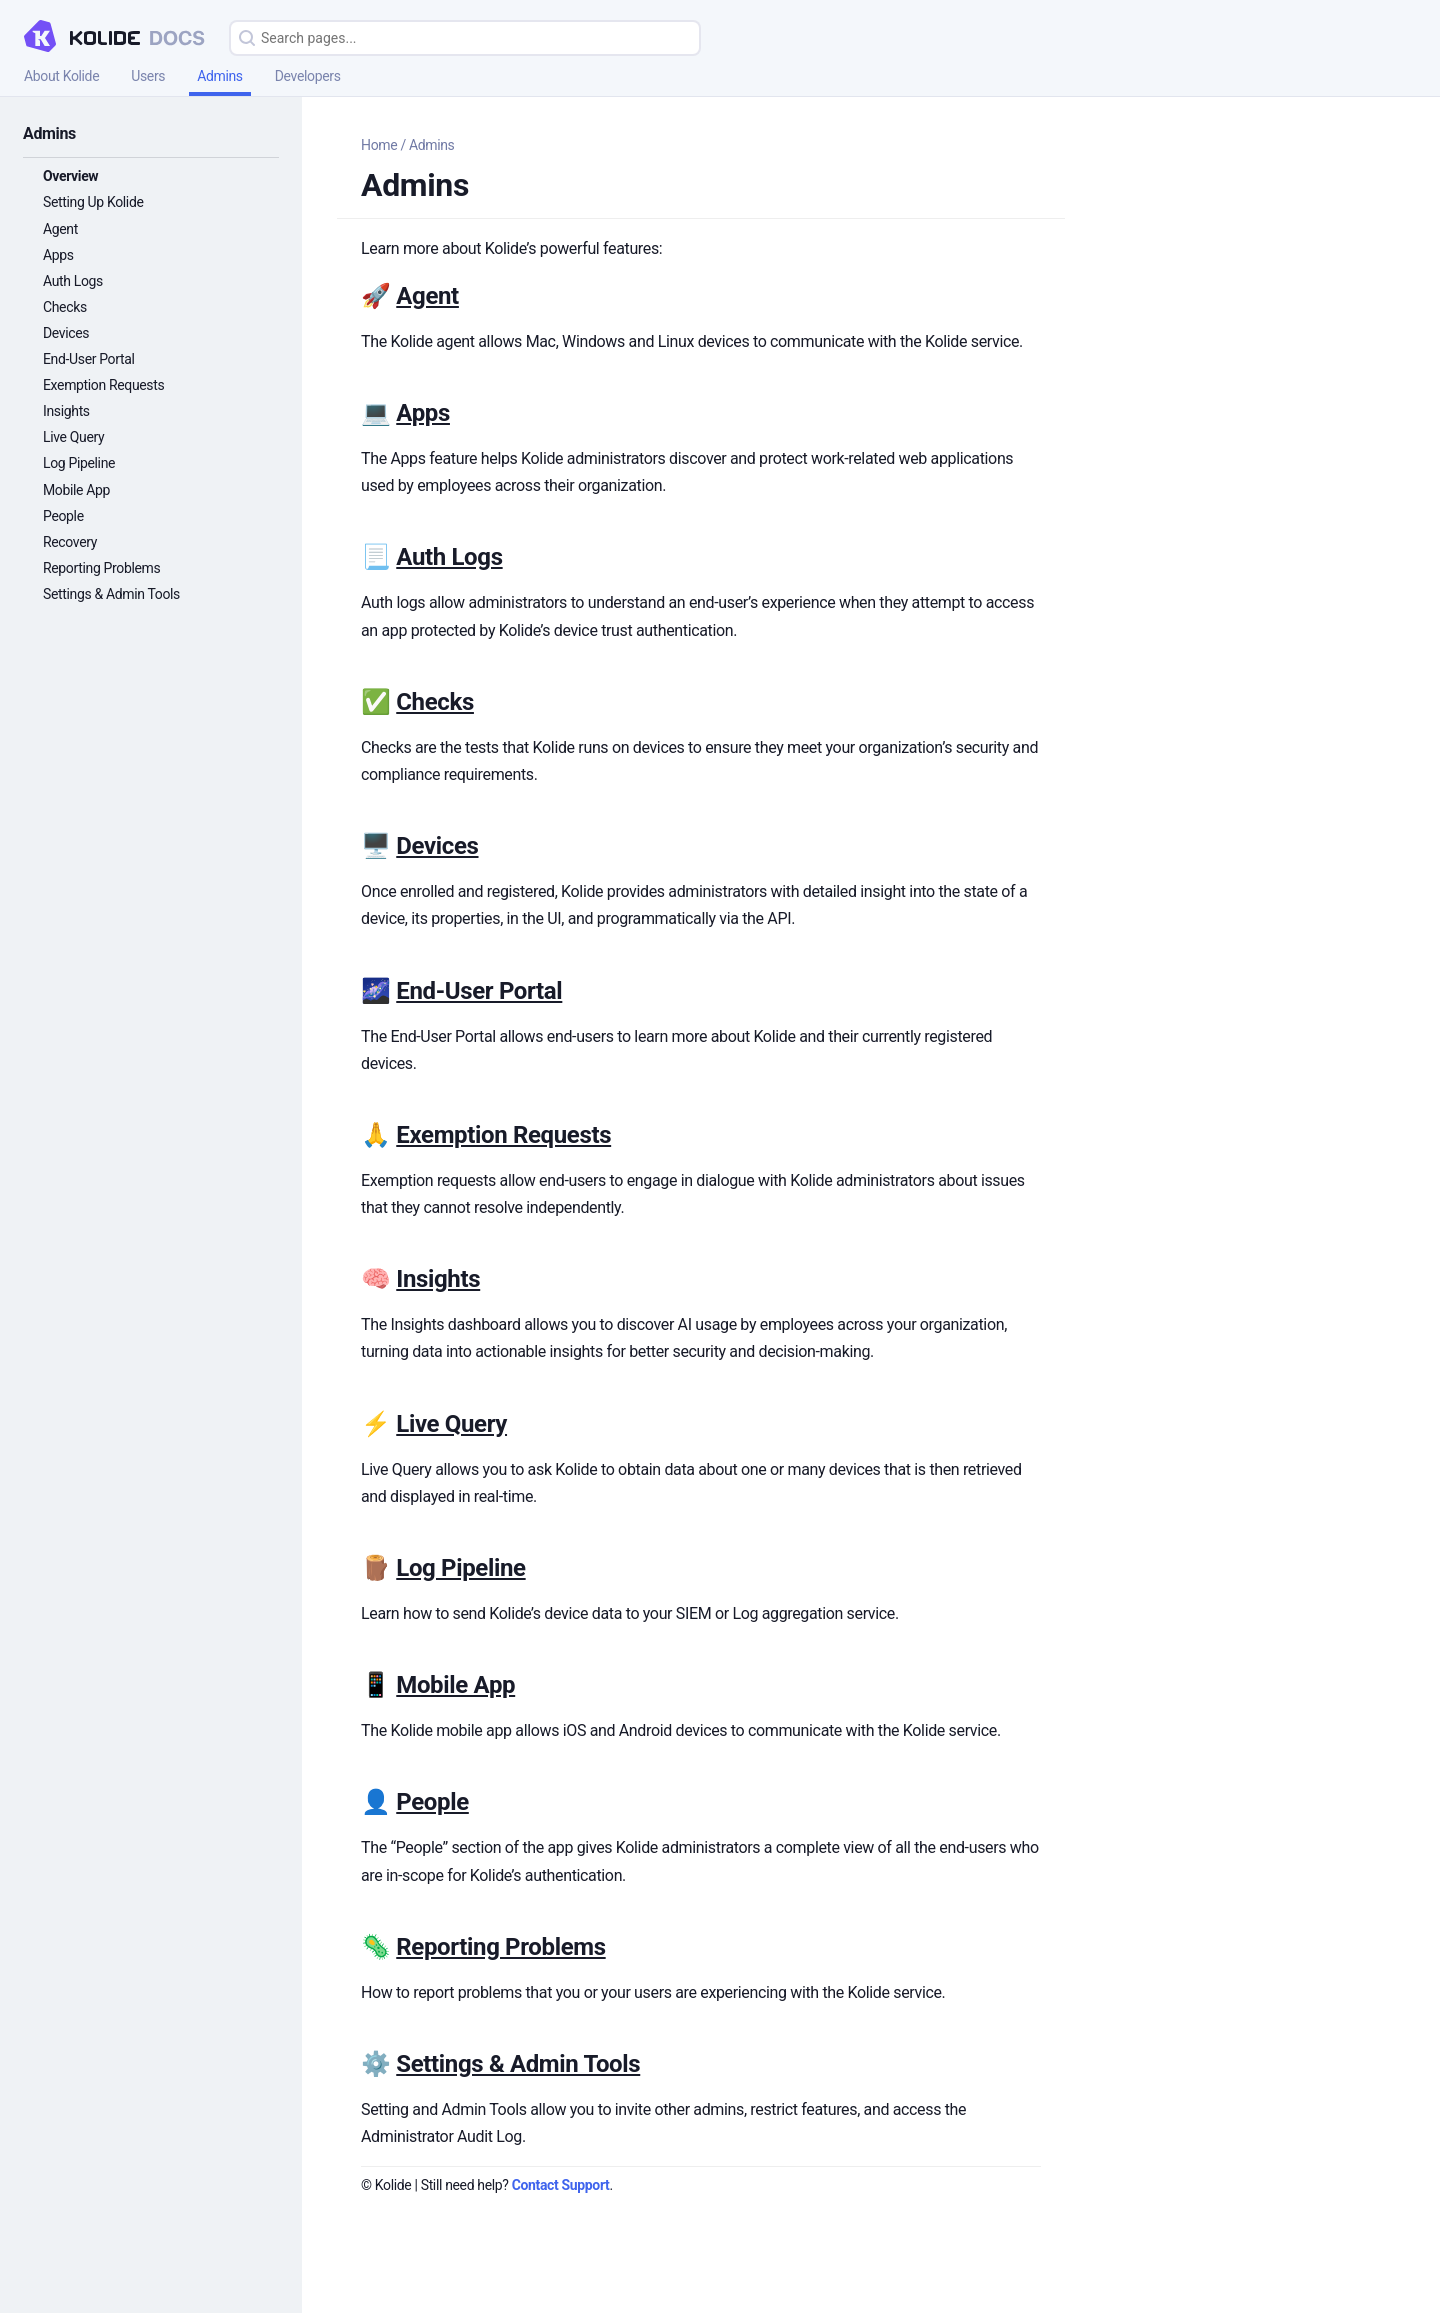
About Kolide (61, 76)
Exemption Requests (103, 385)
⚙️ (378, 2064)
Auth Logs (73, 281)
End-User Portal (89, 359)
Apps (58, 255)
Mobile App (76, 490)
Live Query (73, 437)
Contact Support (561, 2185)
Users (148, 76)
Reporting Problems (101, 568)
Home (379, 145)
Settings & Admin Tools (111, 594)
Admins (220, 76)
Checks (65, 307)
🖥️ (378, 846)
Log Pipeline (79, 463)
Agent (60, 229)
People (63, 516)
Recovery (70, 542)
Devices (66, 333)
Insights (66, 411)
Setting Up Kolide (93, 202)
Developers (308, 76)
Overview (70, 176)
